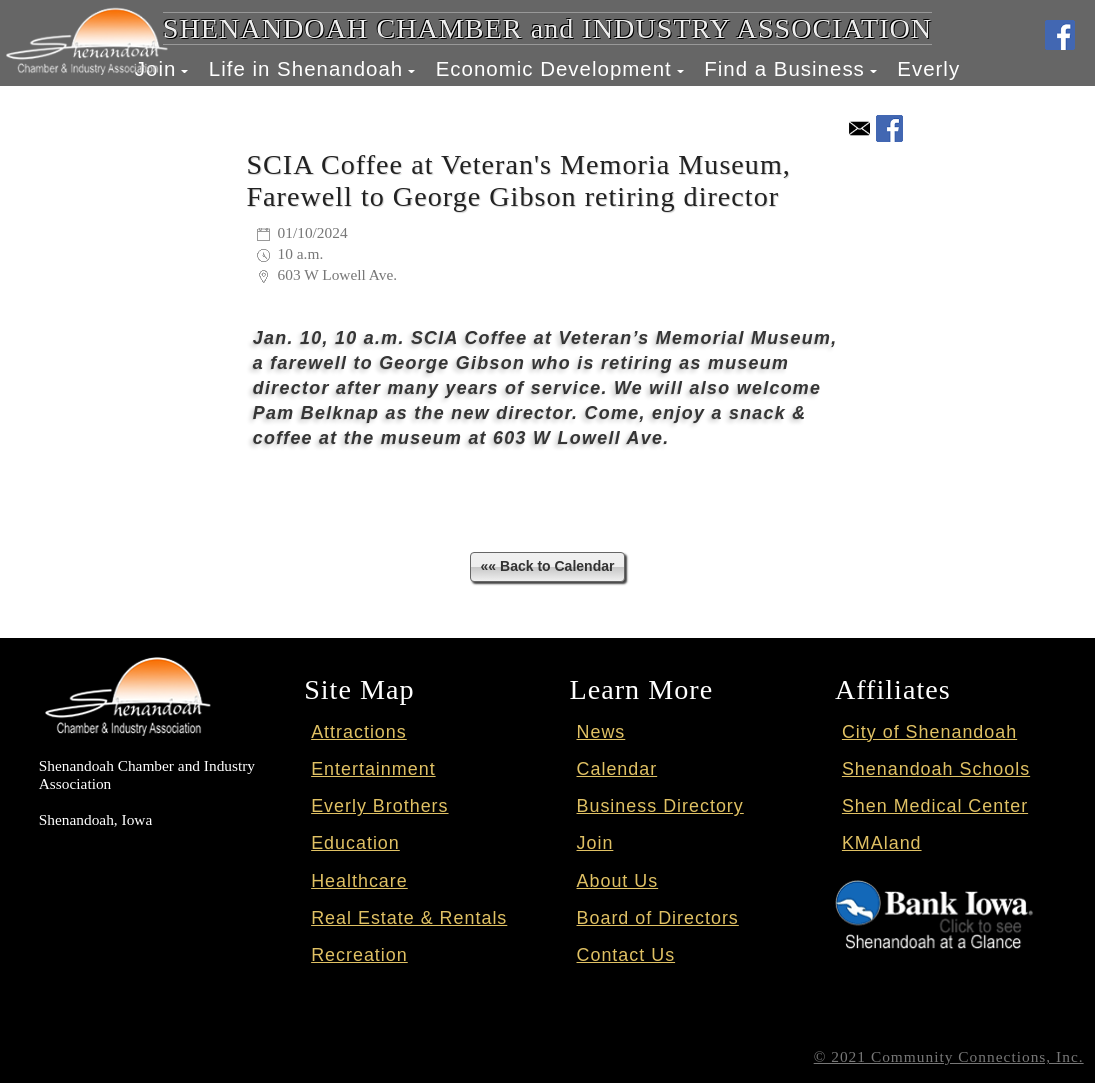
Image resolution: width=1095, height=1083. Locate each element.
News (601, 732)
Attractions (359, 732)
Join (595, 843)
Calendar (617, 769)
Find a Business (784, 68)
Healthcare (359, 881)
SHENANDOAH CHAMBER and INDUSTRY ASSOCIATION (547, 28)
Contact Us (626, 955)
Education (355, 843)
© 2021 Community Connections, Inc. (948, 1056)
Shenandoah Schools (936, 769)
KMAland (882, 843)
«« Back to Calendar (548, 566)
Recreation (359, 955)
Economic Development (554, 68)
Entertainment (373, 769)
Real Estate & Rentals (409, 918)
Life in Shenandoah (306, 68)
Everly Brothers (379, 806)
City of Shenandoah (929, 732)
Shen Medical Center (935, 806)
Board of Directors (658, 918)
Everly (928, 68)
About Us (618, 881)
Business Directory (660, 806)
